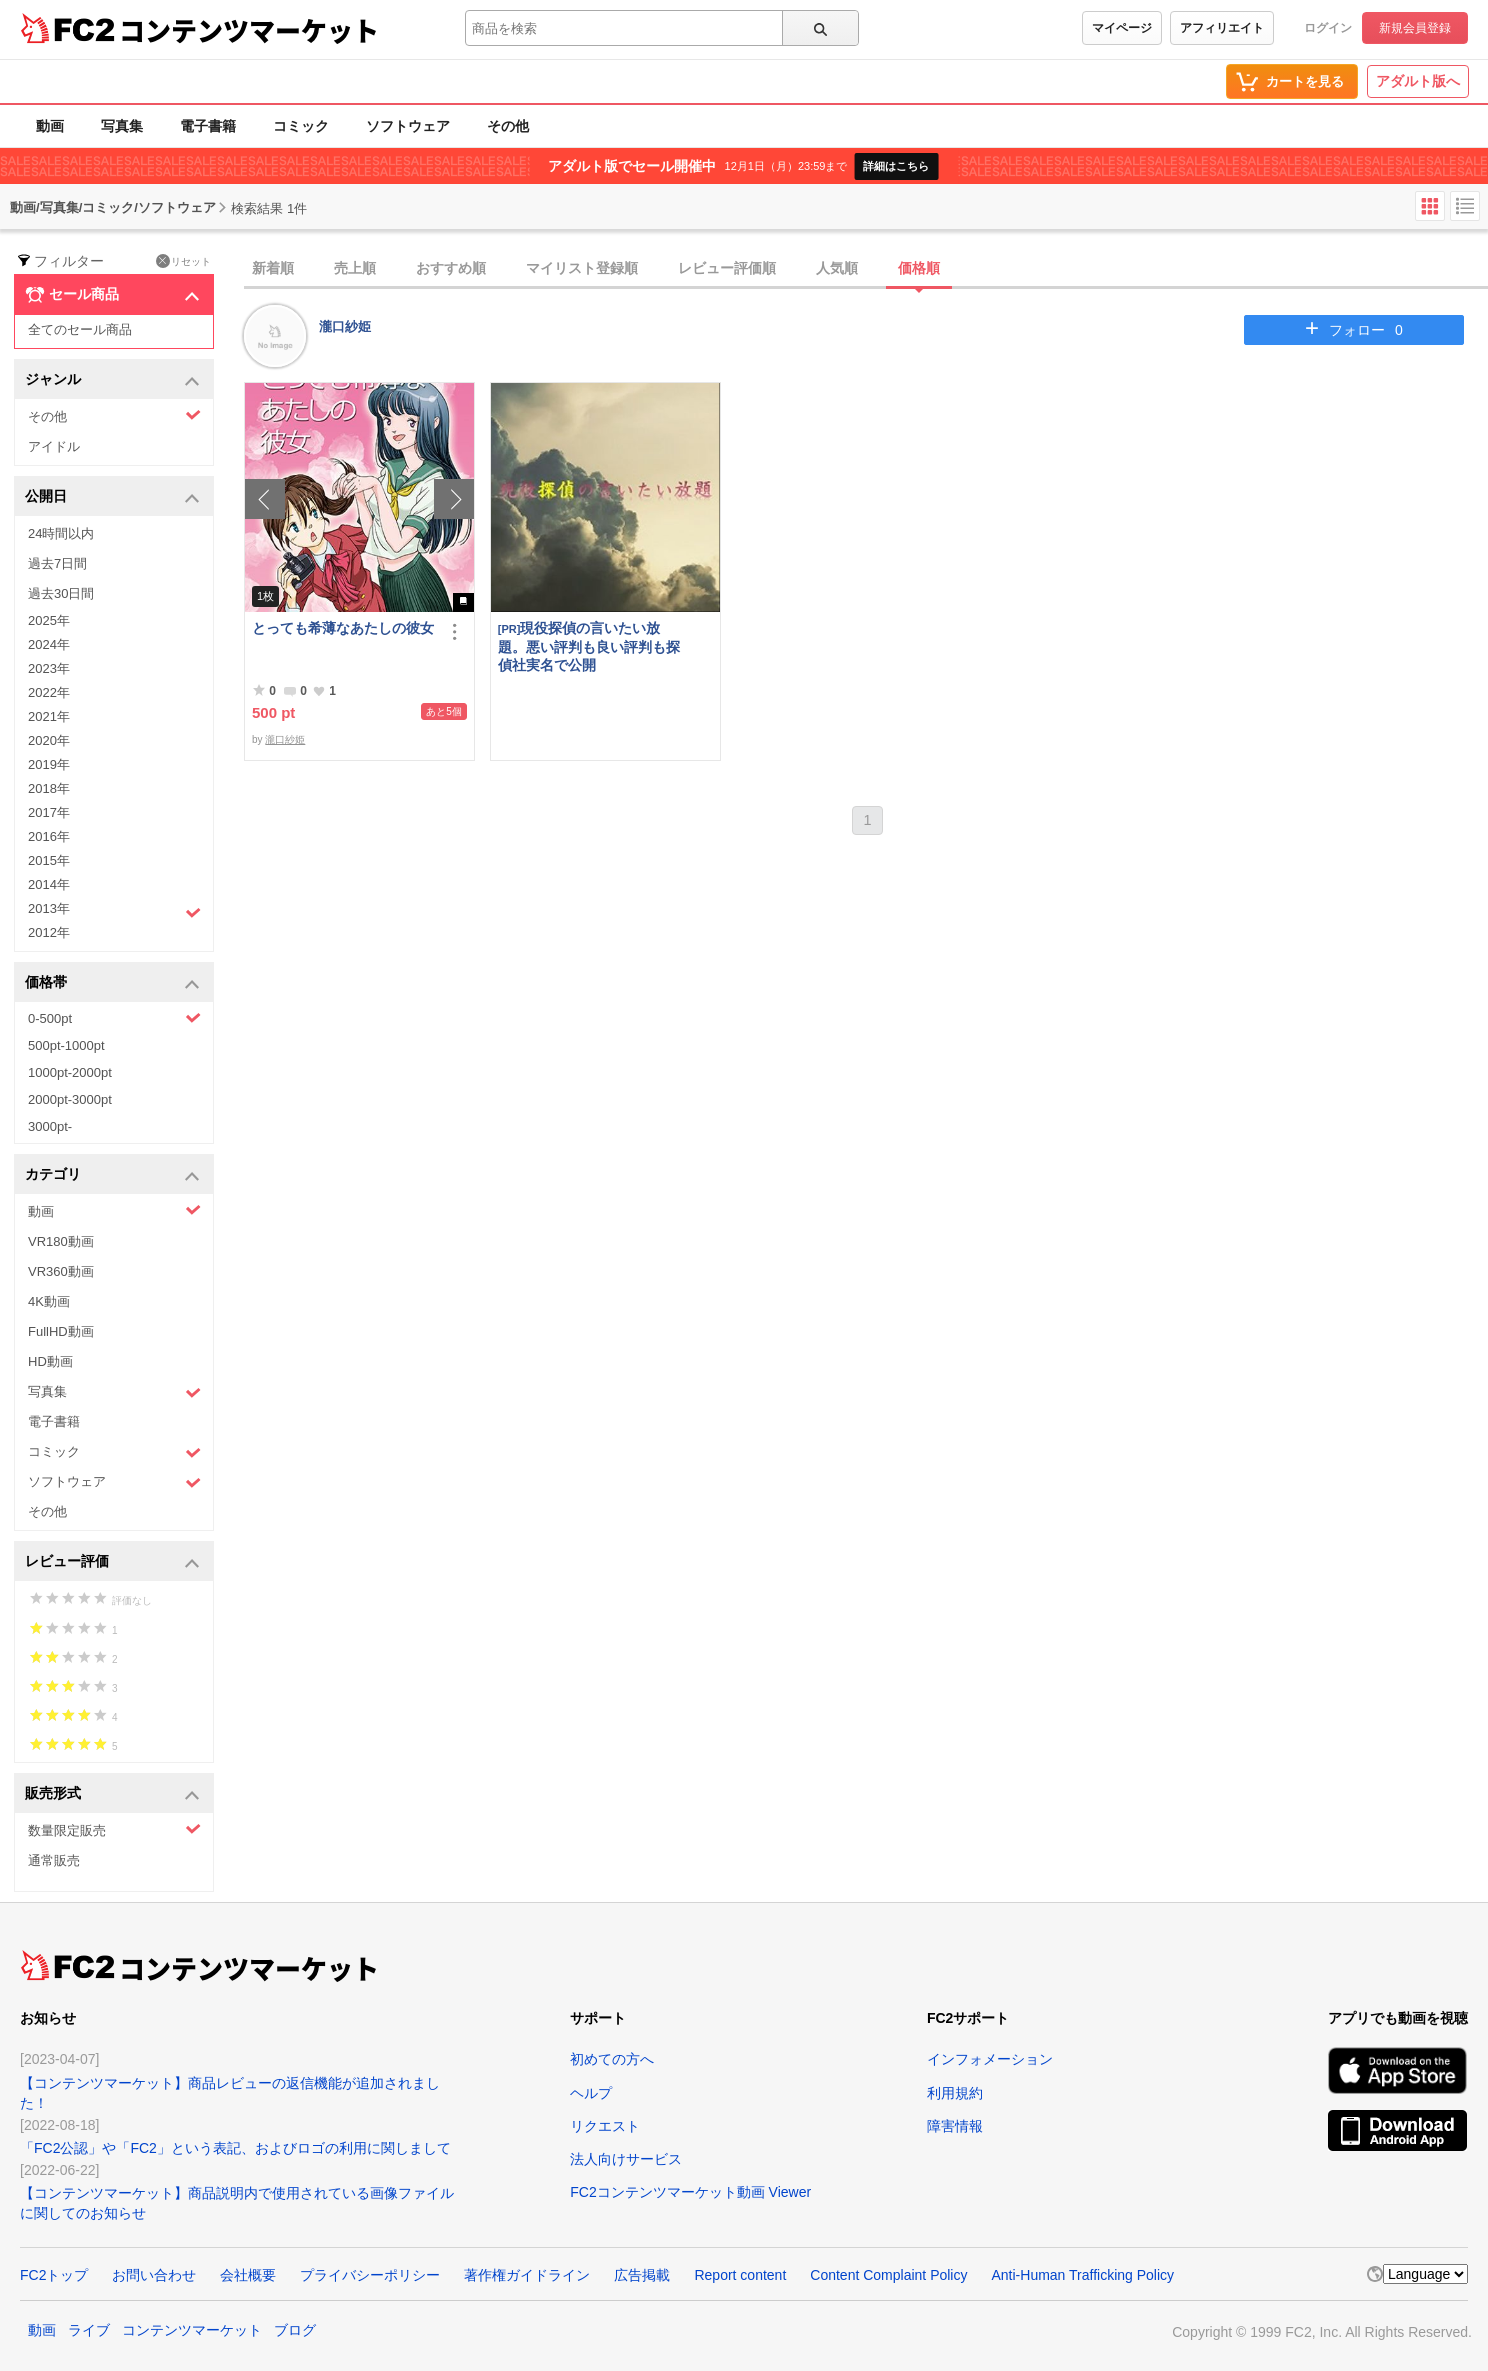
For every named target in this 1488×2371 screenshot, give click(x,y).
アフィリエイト (1222, 28)
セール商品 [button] (112, 295)
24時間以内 (61, 533)
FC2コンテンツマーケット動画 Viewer (690, 2192)
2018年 (49, 788)
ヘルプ (591, 2093)
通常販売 (54, 1860)
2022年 (49, 692)
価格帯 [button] (112, 983)
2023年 (49, 668)
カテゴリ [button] (112, 1175)
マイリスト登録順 (582, 268)
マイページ (1122, 28)
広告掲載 (642, 2275)
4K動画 (49, 1301)
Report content (740, 2275)
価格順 (919, 268)
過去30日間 (61, 593)
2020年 (49, 740)
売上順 (355, 268)
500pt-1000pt (66, 1045)
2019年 (49, 764)
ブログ (295, 2330)
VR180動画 (61, 1241)
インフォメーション (990, 2059)
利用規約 (955, 2093)
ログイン (1328, 28)
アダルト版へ (1418, 81)
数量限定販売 (114, 1829)
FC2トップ (54, 2275)
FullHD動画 (61, 1331)
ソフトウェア (408, 126)
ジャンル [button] (112, 380)
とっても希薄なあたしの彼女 (343, 628)
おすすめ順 (451, 268)
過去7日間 (57, 563)
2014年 (49, 884)
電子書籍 (208, 126)
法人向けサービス (626, 2159)
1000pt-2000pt (70, 1072)
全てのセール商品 (80, 329)
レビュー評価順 (727, 268)
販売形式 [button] (112, 1794)
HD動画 (50, 1361)
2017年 (49, 812)
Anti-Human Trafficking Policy (1082, 2275)
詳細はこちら (896, 166)
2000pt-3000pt (70, 1099)
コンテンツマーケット (249, 30)
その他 (508, 126)
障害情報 (955, 2126)
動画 (50, 126)
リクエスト (605, 2126)
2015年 (49, 860)
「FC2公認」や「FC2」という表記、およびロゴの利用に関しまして (235, 2148)
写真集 (122, 126)
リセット (183, 261)
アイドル (54, 446)
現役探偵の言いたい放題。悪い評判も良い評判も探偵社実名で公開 (589, 646)
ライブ (89, 2330)
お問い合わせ (154, 2275)
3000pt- (50, 1126)
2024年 (49, 644)
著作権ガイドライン (527, 2275)
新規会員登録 (1415, 28)
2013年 (114, 911)
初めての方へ (612, 2059)
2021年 (49, 716)
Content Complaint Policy (888, 2275)
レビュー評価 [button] (112, 1562)
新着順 (273, 268)
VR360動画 (61, 1271)
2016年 (49, 836)
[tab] (866, 269)
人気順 (837, 268)
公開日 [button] (112, 497)
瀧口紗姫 (345, 326)
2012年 (49, 932)
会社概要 (248, 2275)
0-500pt (114, 1018)
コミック (301, 126)
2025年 (49, 620)
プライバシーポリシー (370, 2275)
